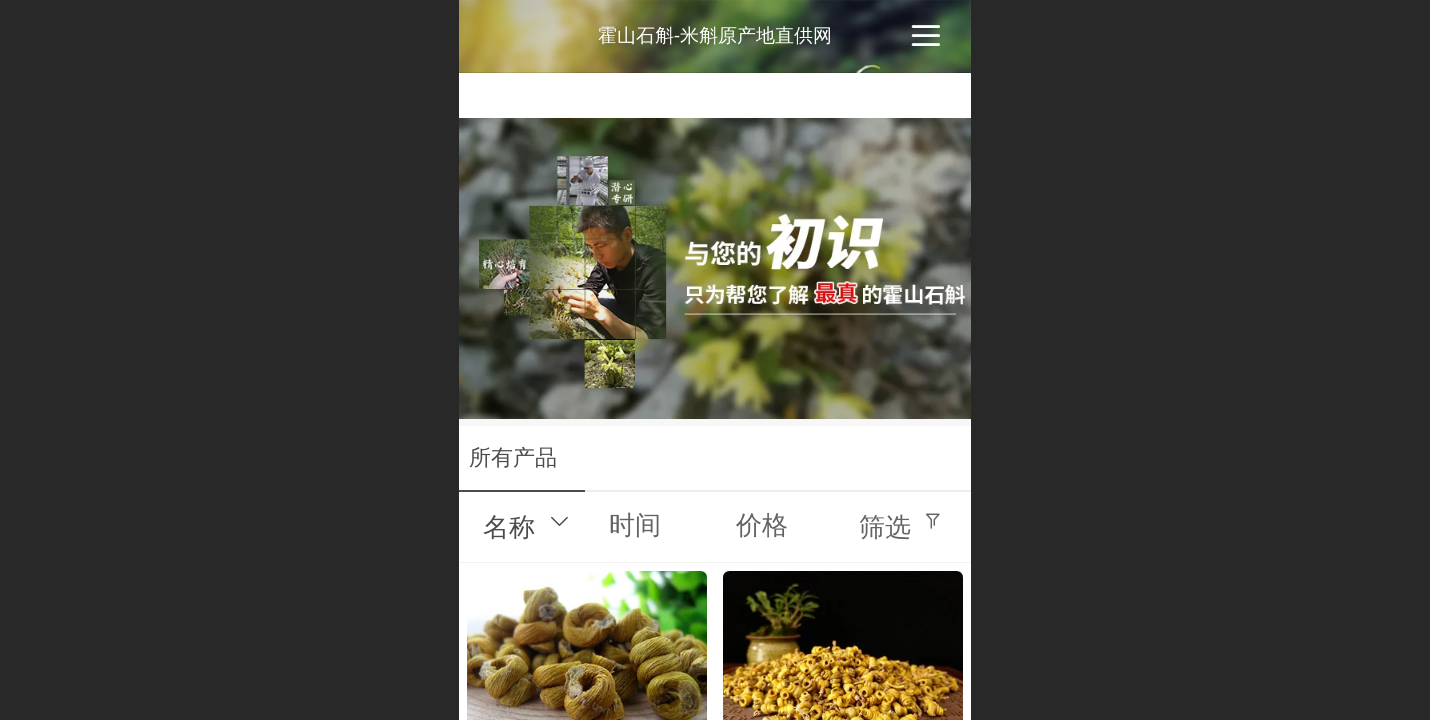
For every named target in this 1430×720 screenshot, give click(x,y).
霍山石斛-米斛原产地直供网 (715, 35)
